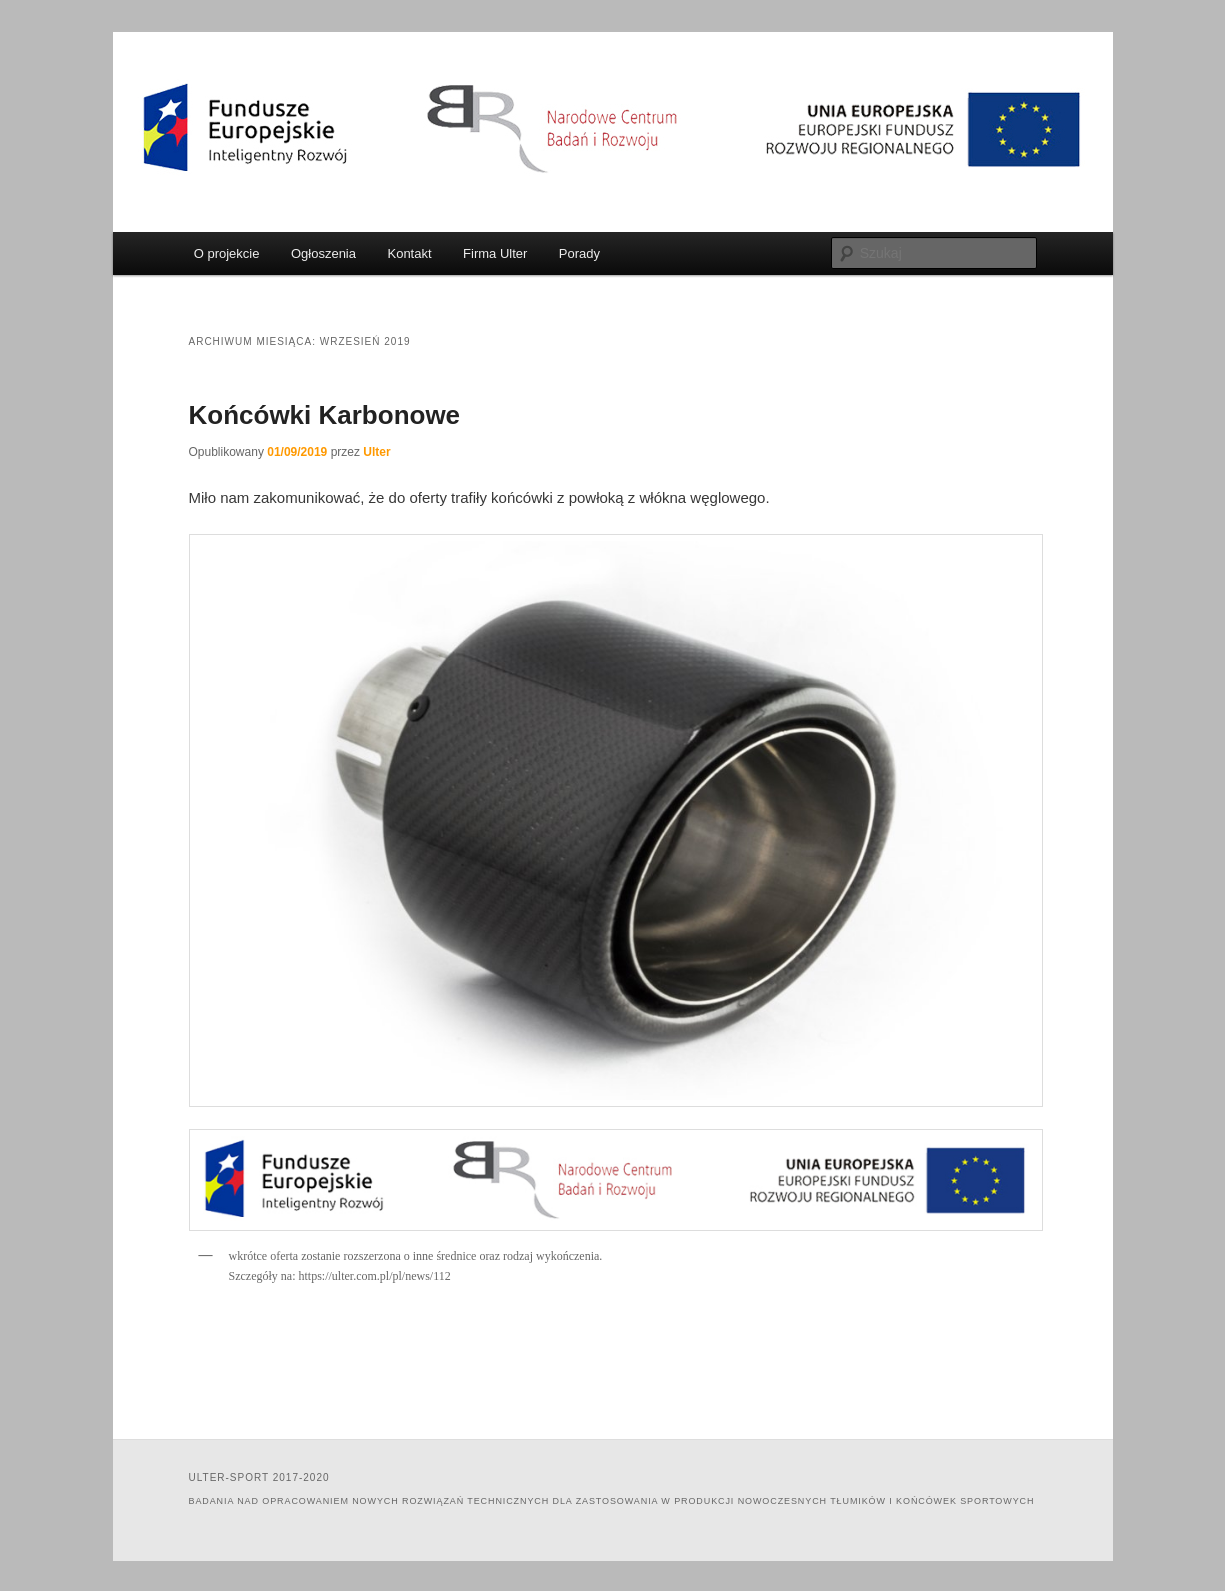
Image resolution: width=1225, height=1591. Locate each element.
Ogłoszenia (323, 253)
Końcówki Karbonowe (325, 415)
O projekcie (227, 253)
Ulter (376, 452)
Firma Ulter (495, 253)
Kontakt (409, 253)
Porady (579, 253)
